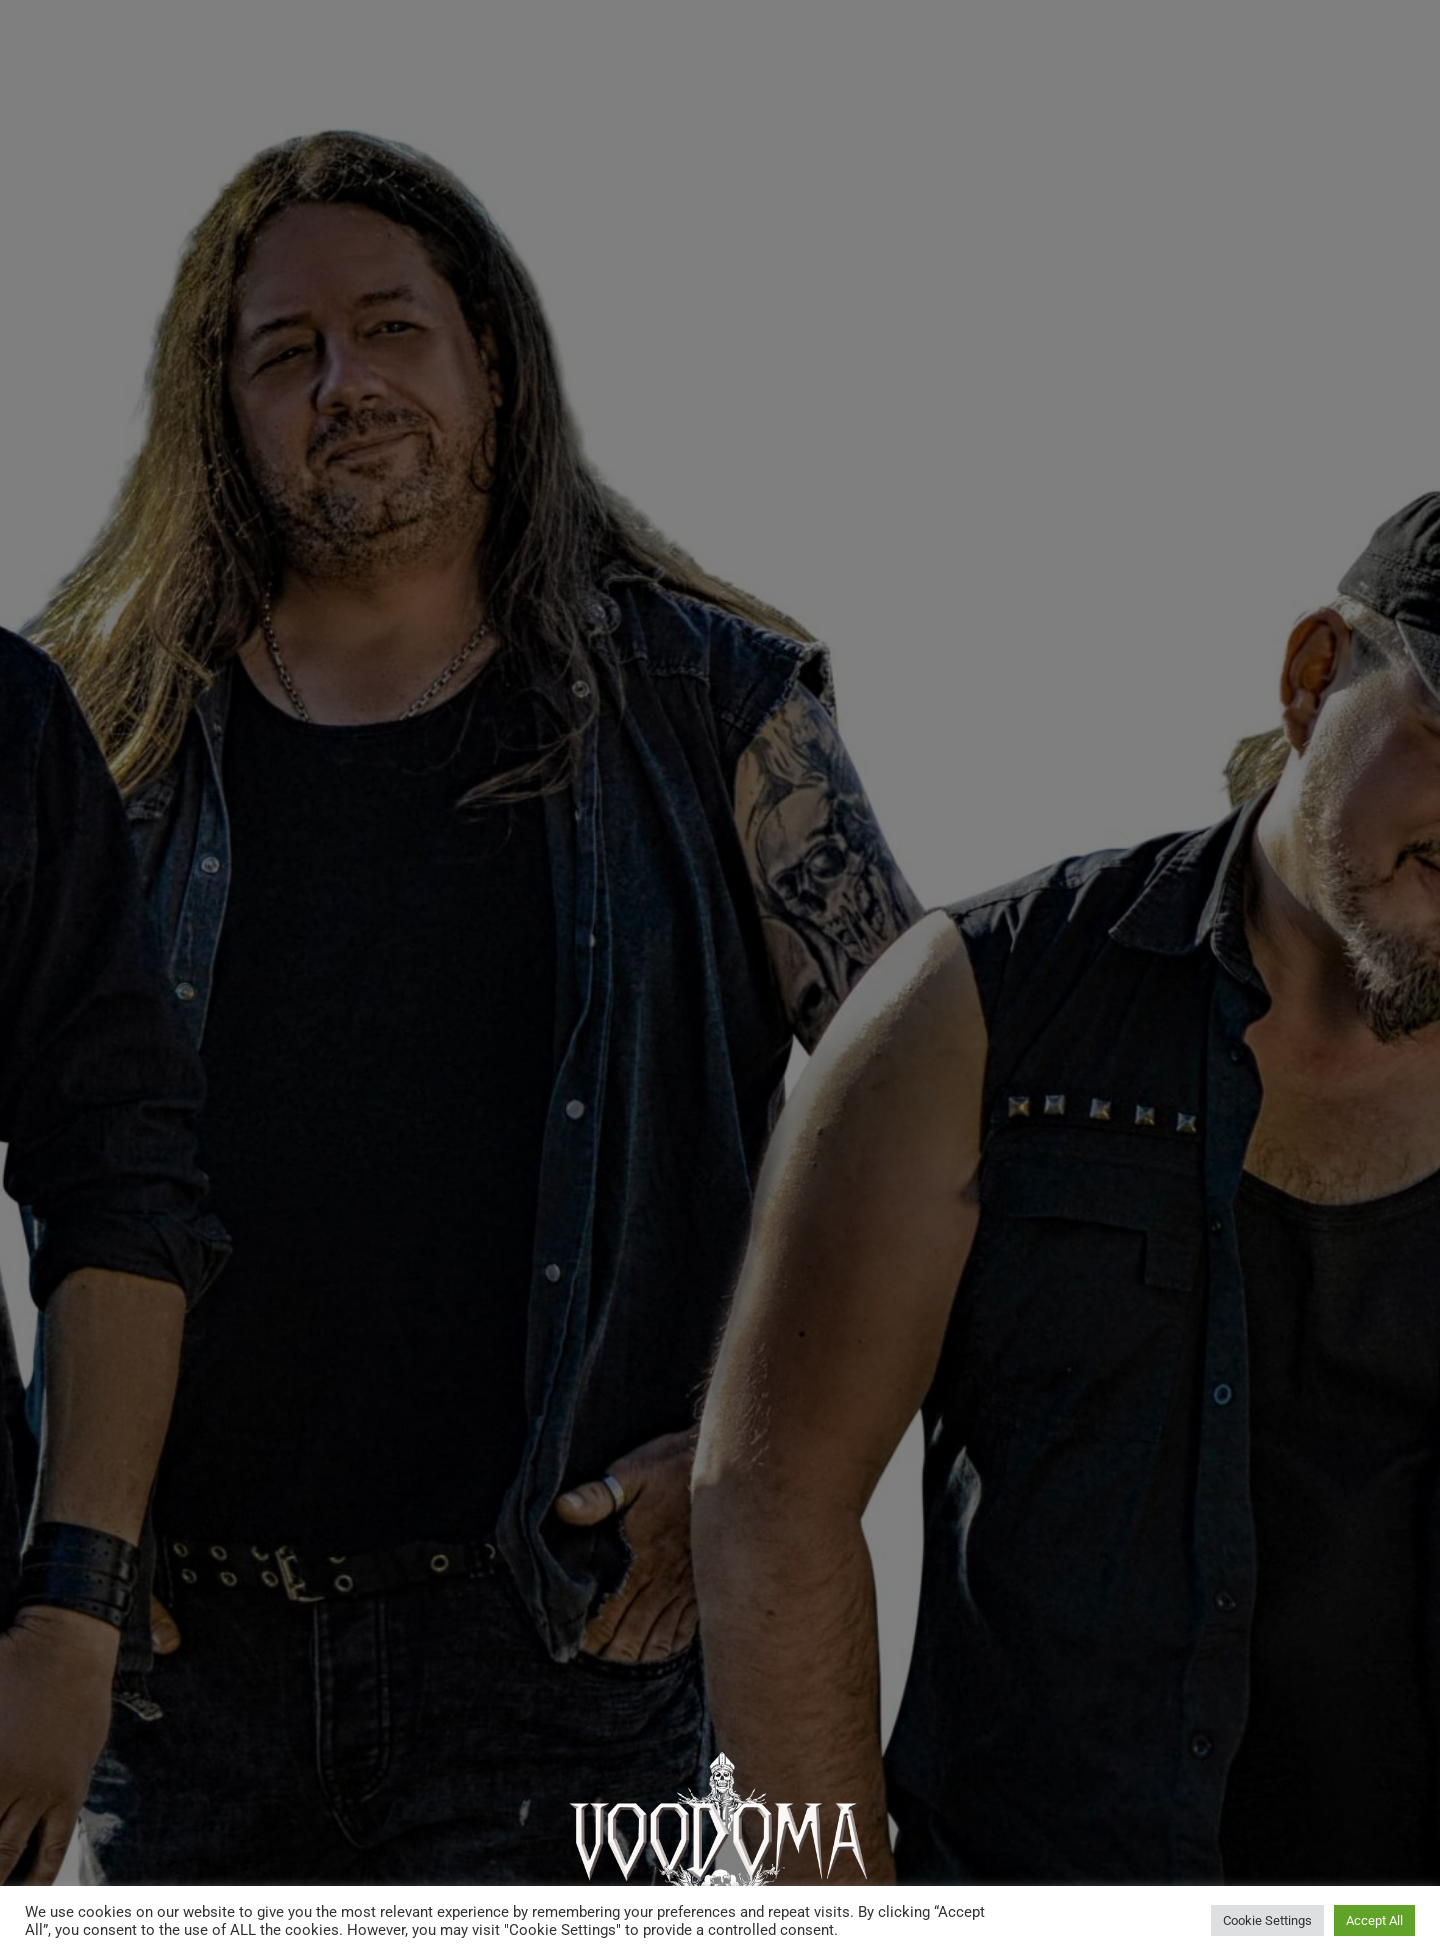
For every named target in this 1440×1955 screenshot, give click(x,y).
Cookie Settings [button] (1267, 1920)
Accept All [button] (1374, 1920)
